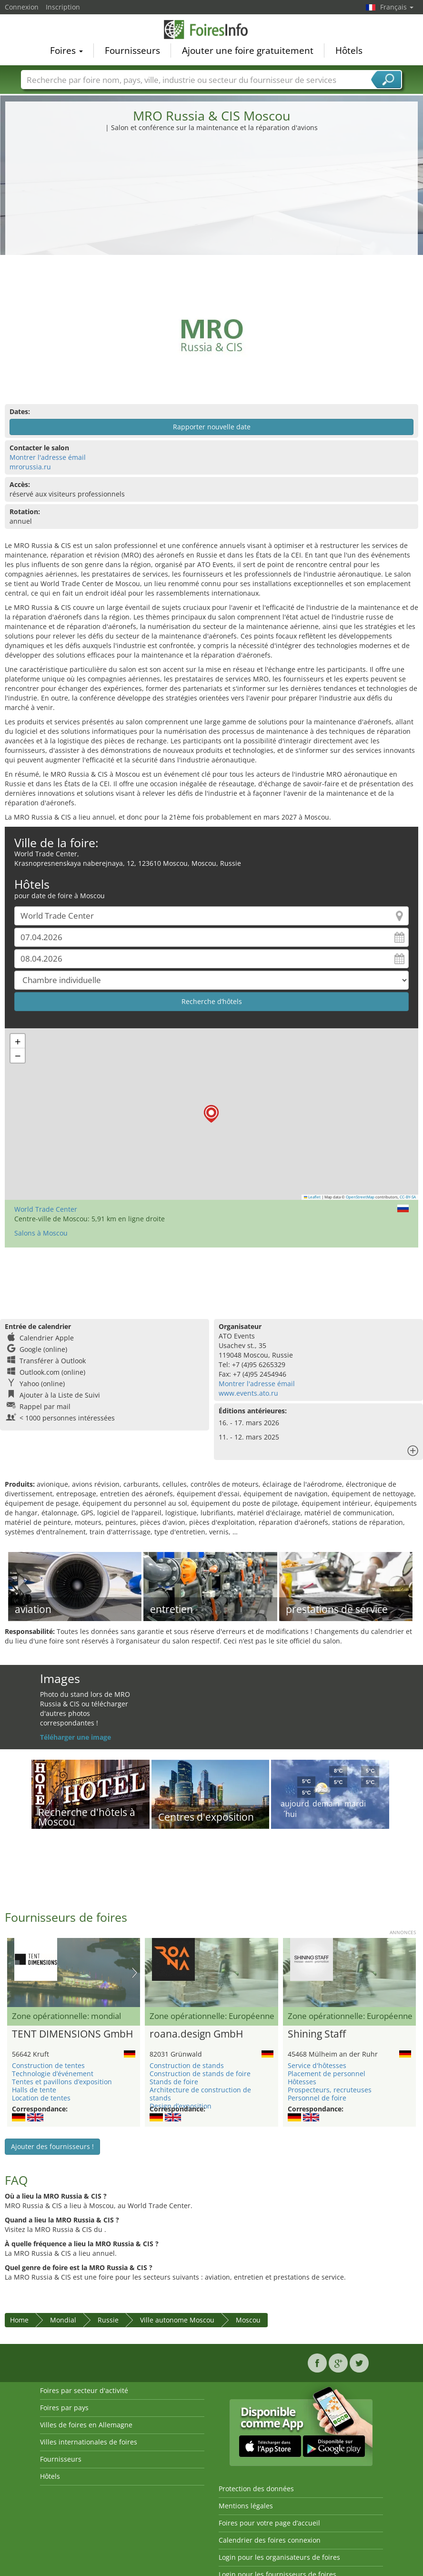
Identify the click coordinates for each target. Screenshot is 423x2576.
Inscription (63, 6)
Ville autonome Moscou (177, 2319)
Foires (66, 50)
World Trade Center (45, 1209)
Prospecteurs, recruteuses (330, 2089)
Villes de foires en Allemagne (86, 2424)
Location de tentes (41, 2097)
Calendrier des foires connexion (270, 2540)
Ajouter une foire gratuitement (247, 50)
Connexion (22, 6)
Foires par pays (64, 2407)
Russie (108, 2319)
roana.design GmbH (196, 2034)
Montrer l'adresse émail (48, 457)
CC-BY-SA (408, 1197)
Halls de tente (34, 2089)
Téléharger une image (75, 1737)
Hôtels (349, 50)
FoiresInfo (211, 29)
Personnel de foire (317, 2097)
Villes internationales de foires (88, 2441)
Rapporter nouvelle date (212, 426)
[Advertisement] (211, 204)
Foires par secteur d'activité (84, 2390)
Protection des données (256, 2488)
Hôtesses (302, 2081)
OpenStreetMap (360, 1197)
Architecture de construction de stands (200, 2093)
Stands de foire (174, 2081)
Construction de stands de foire (200, 2073)
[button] (211, 1114)
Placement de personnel (326, 2073)
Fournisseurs (132, 50)
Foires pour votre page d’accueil (269, 2522)
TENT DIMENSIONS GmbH (72, 2034)
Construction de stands (187, 2065)
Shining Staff (317, 2034)
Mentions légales (246, 2505)
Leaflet (312, 1197)
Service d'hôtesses (317, 2065)
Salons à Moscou (41, 1232)
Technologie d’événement (52, 2073)
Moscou (248, 2319)
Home (19, 2319)
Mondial (63, 2319)
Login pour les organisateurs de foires (279, 2557)
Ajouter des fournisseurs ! (52, 2146)
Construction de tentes (48, 2065)
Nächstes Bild (134, 1972)
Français (396, 6)
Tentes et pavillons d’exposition (62, 2081)
